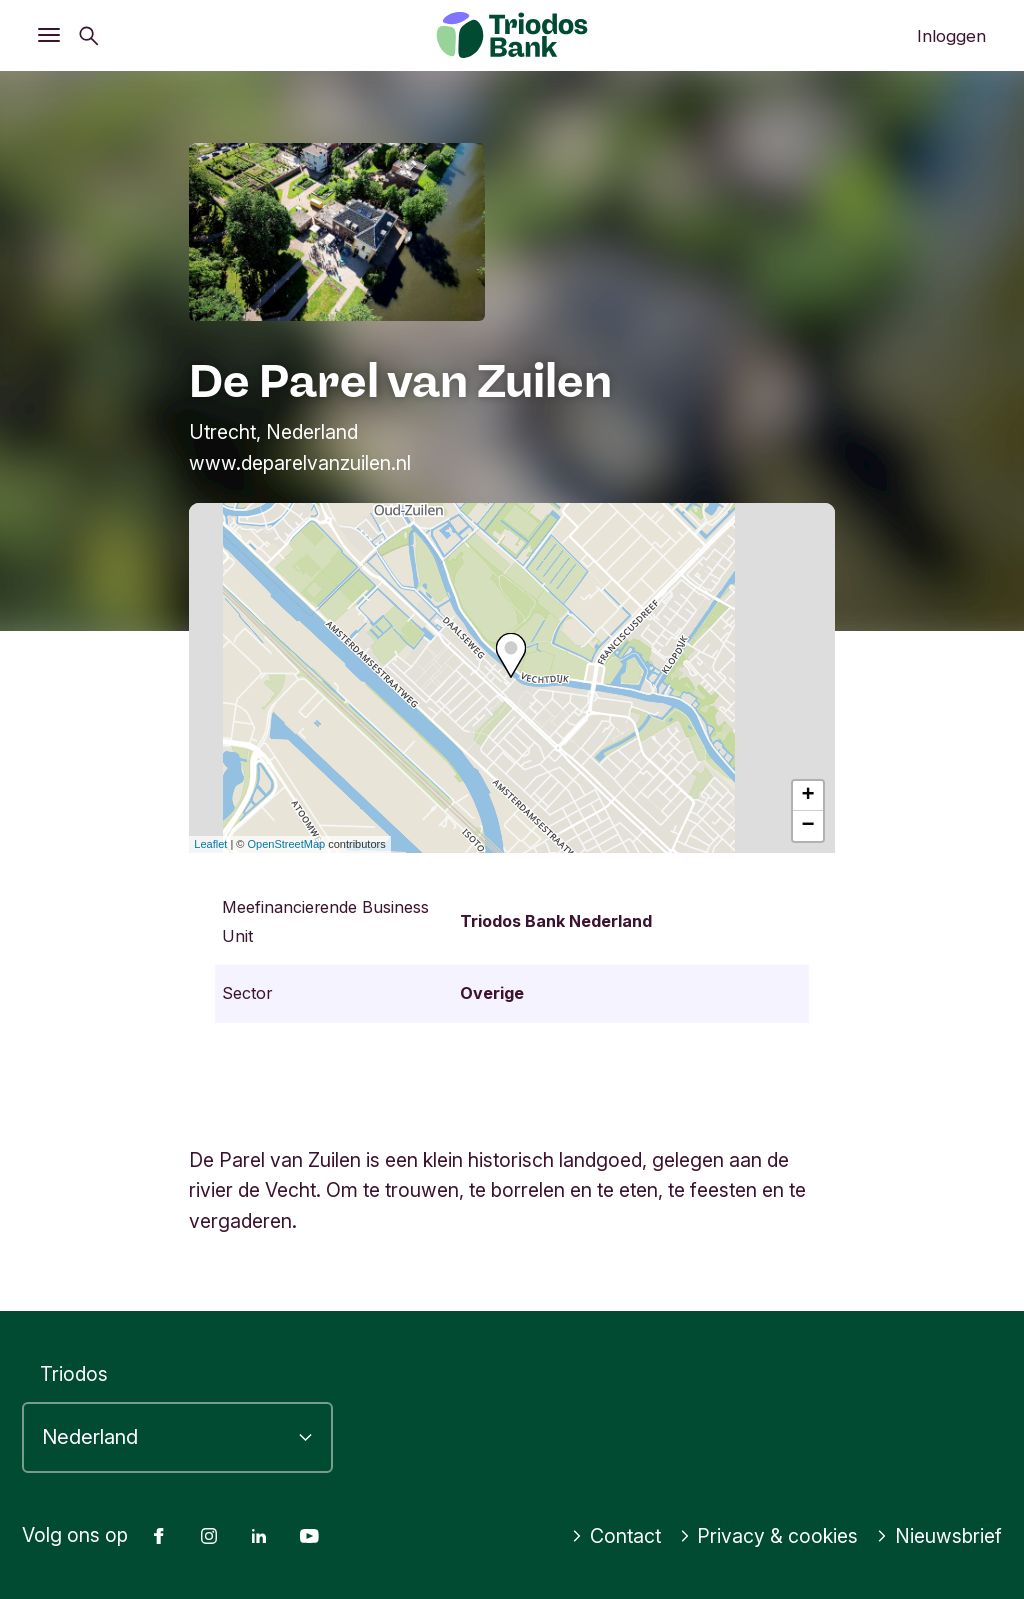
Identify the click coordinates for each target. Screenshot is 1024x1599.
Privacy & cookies (769, 1536)
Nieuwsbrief (939, 1536)
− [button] (808, 826)
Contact (616, 1536)
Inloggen (951, 36)
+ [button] (808, 796)
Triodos (74, 1374)
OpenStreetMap (287, 844)
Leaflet (210, 844)
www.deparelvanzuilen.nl (300, 463)
